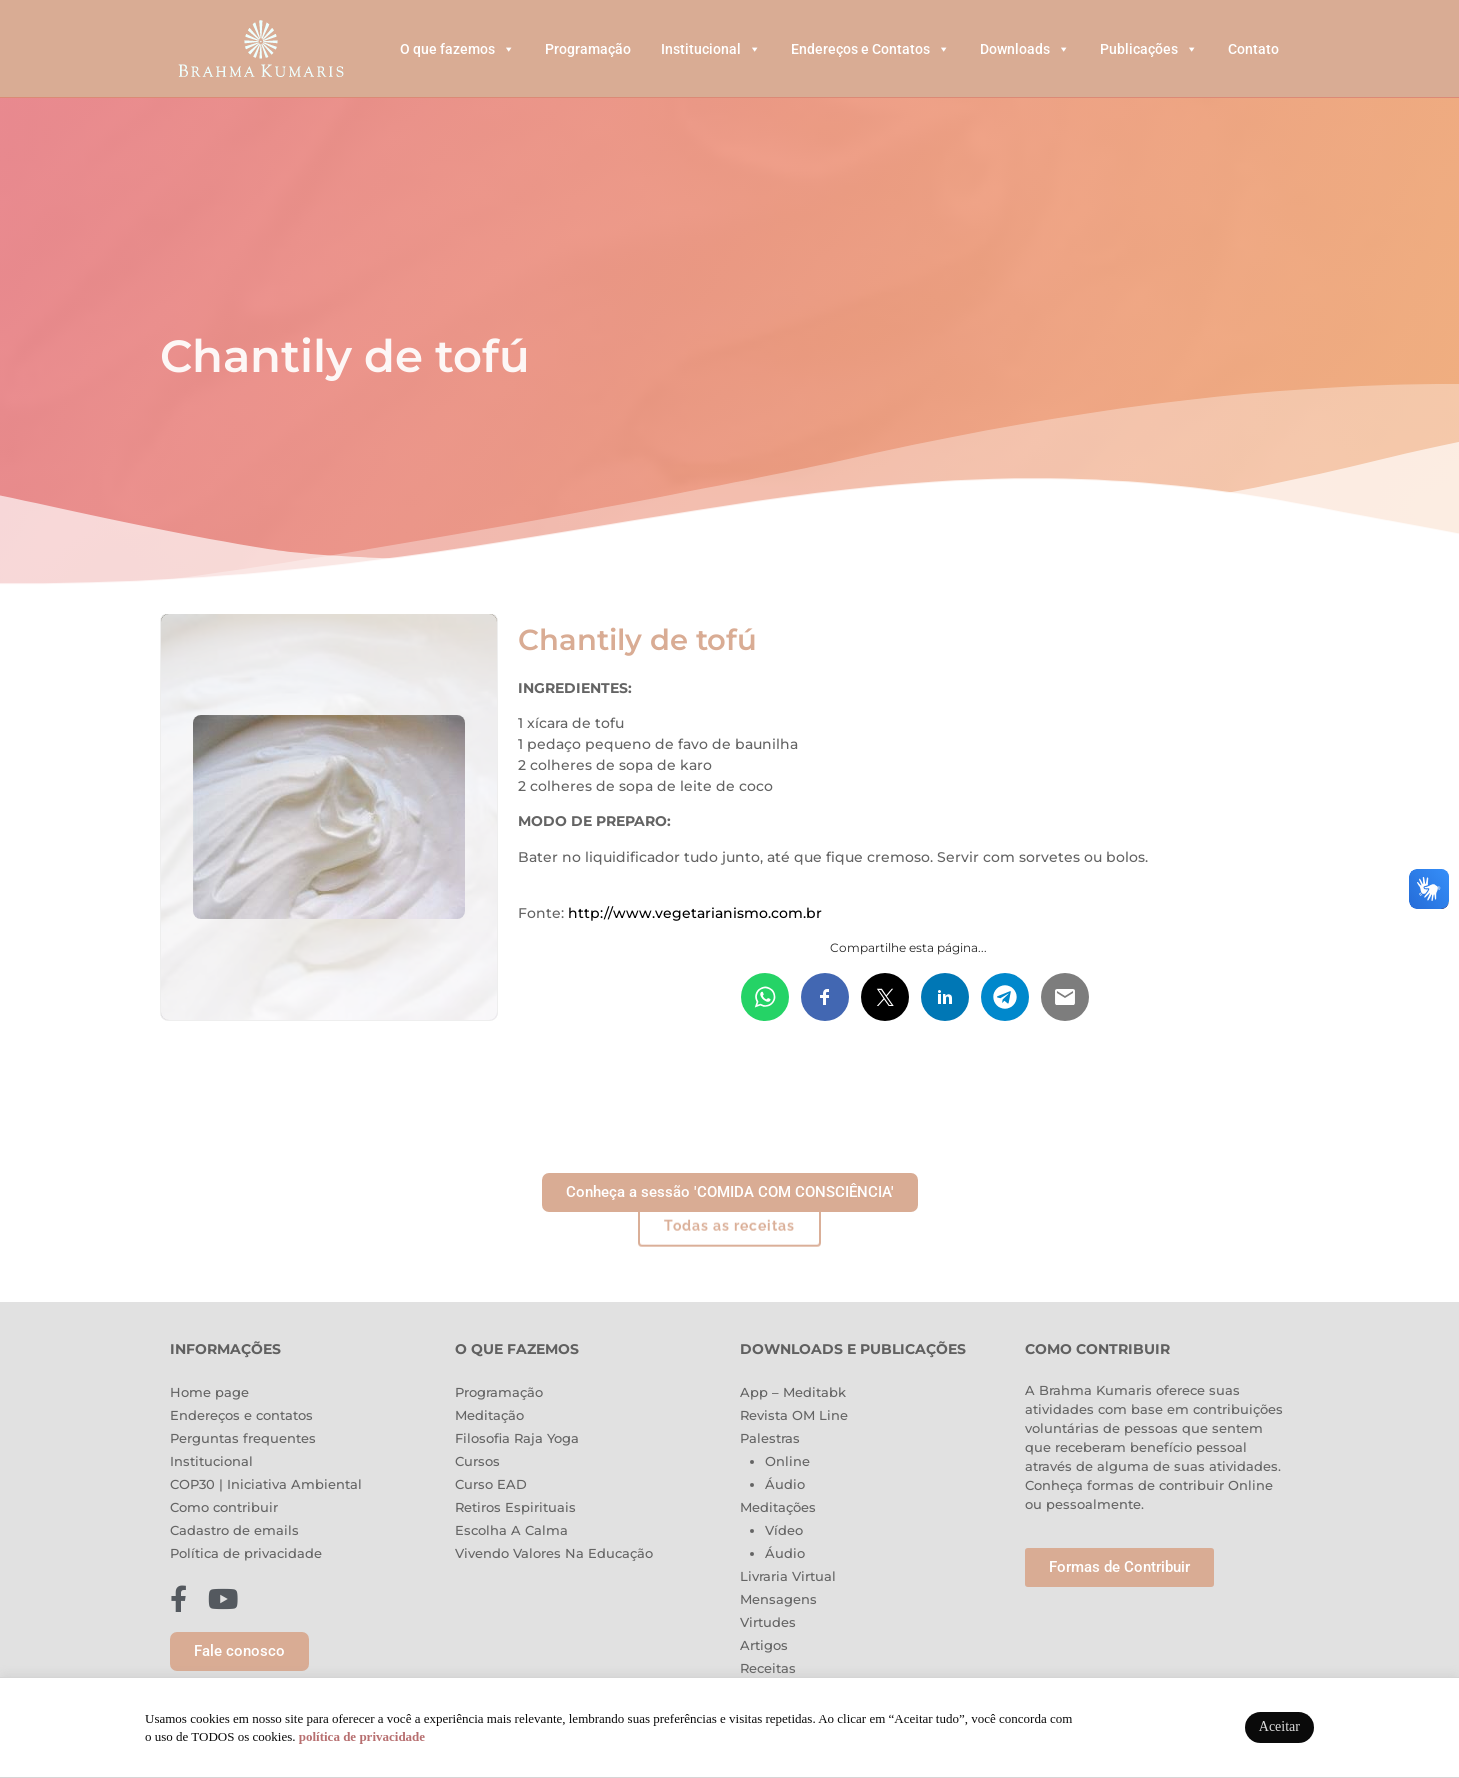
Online (787, 1461)
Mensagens (778, 1599)
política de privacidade (362, 1736)
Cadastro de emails (234, 1530)
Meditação (489, 1415)
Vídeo (784, 1530)
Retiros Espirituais (515, 1507)
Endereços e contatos (241, 1415)
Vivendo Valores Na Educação (554, 1553)
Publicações (1149, 49)
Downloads (1025, 49)
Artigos (764, 1645)
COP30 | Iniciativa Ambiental (266, 1484)
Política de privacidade (246, 1553)
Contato (1253, 49)
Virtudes (768, 1622)
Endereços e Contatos (870, 49)
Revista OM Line (794, 1415)
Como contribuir (224, 1507)
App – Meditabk (793, 1392)
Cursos (477, 1461)
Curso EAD (491, 1484)
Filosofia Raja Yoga (517, 1438)
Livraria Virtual (788, 1576)
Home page (209, 1392)
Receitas (768, 1668)
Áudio (785, 1484)
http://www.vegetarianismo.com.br (695, 913)
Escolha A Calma (511, 1530)
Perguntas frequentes (243, 1438)
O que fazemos (457, 49)
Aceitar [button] (1279, 1726)
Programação (588, 49)
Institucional (711, 49)
